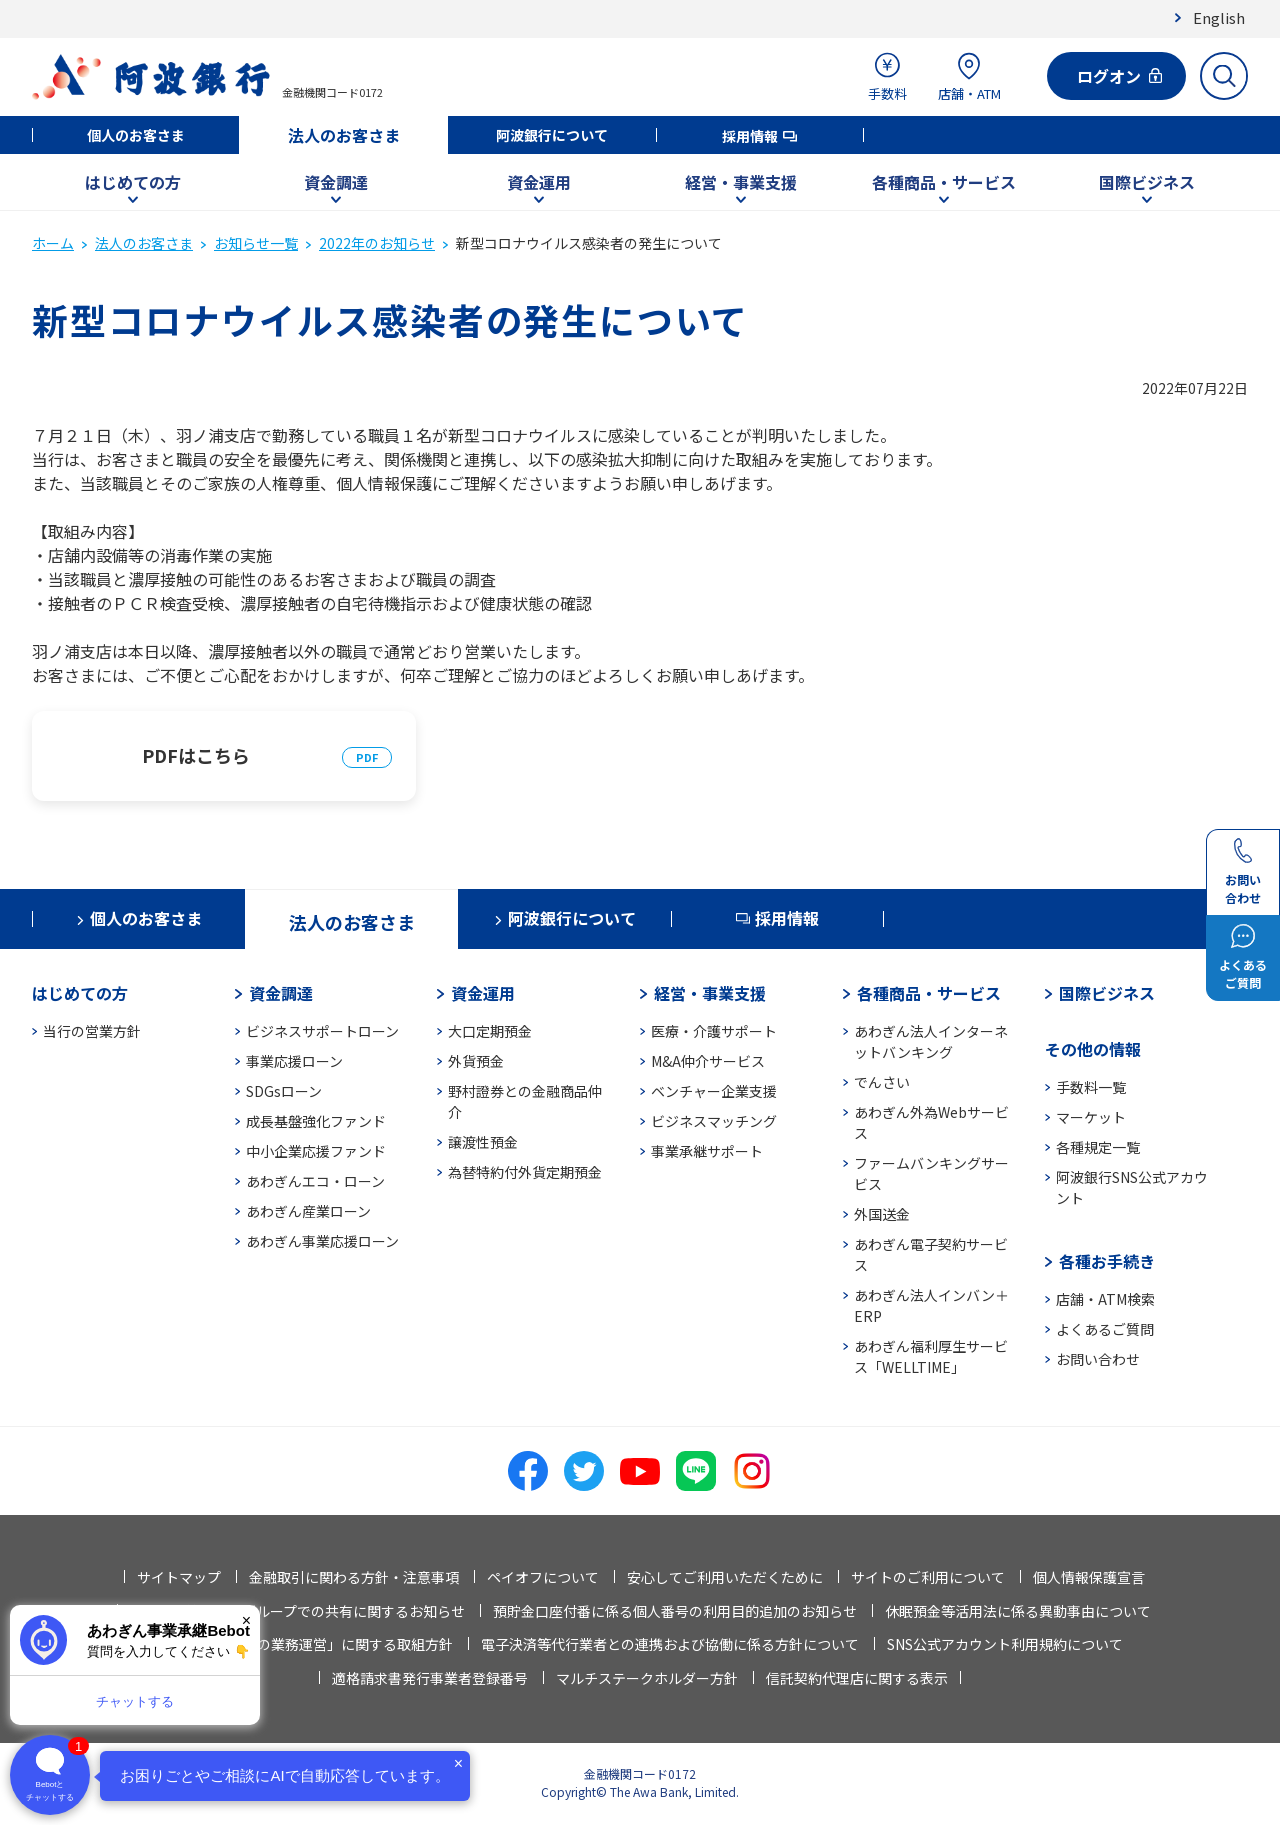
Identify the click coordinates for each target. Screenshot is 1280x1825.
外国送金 (882, 1214)
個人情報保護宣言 (1089, 1577)
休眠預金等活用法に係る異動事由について (1018, 1611)
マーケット (1091, 1117)
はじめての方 (133, 182)
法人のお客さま (344, 135)
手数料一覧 (1091, 1087)
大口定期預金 (490, 1031)
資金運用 (539, 182)
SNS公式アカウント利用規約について (1005, 1644)
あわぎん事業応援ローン (322, 1241)
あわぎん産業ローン (308, 1211)
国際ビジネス (1147, 182)
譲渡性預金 (483, 1142)
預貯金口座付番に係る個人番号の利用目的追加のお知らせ (675, 1611)
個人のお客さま (136, 135)
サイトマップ (179, 1577)
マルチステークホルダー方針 (647, 1678)
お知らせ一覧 (256, 243)
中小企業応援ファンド (316, 1151)
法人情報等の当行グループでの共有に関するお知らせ (297, 1611)
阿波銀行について (552, 135)
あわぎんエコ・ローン (315, 1181)
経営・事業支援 (741, 182)
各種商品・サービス (944, 182)
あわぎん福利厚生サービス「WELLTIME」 (931, 1356)
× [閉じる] (246, 1620)
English (1219, 17)
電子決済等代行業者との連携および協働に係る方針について (670, 1644)
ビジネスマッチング (714, 1121)
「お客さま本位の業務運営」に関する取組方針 (306, 1644)
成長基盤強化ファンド (316, 1121)
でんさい (882, 1082)
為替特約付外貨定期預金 (525, 1172)
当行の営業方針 (92, 1031)
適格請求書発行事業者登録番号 (430, 1678)
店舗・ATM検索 (1105, 1299)
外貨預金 (476, 1061)
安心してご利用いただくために (725, 1577)
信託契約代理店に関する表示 (857, 1678)
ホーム (53, 243)
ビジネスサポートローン (322, 1031)
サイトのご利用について (928, 1577)
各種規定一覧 (1098, 1147)
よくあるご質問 (1105, 1329)
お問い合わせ (1098, 1359)
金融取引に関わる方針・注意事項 (354, 1577)
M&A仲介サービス (708, 1061)
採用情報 (750, 136)
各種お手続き (1107, 1261)
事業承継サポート (707, 1151)
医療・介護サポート (714, 1031)
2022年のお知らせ (377, 243)
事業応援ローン (294, 1061)
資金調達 (336, 182)
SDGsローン (284, 1091)
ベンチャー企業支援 (714, 1091)
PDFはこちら (196, 755)
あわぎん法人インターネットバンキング (931, 1041)
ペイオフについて (543, 1577)
